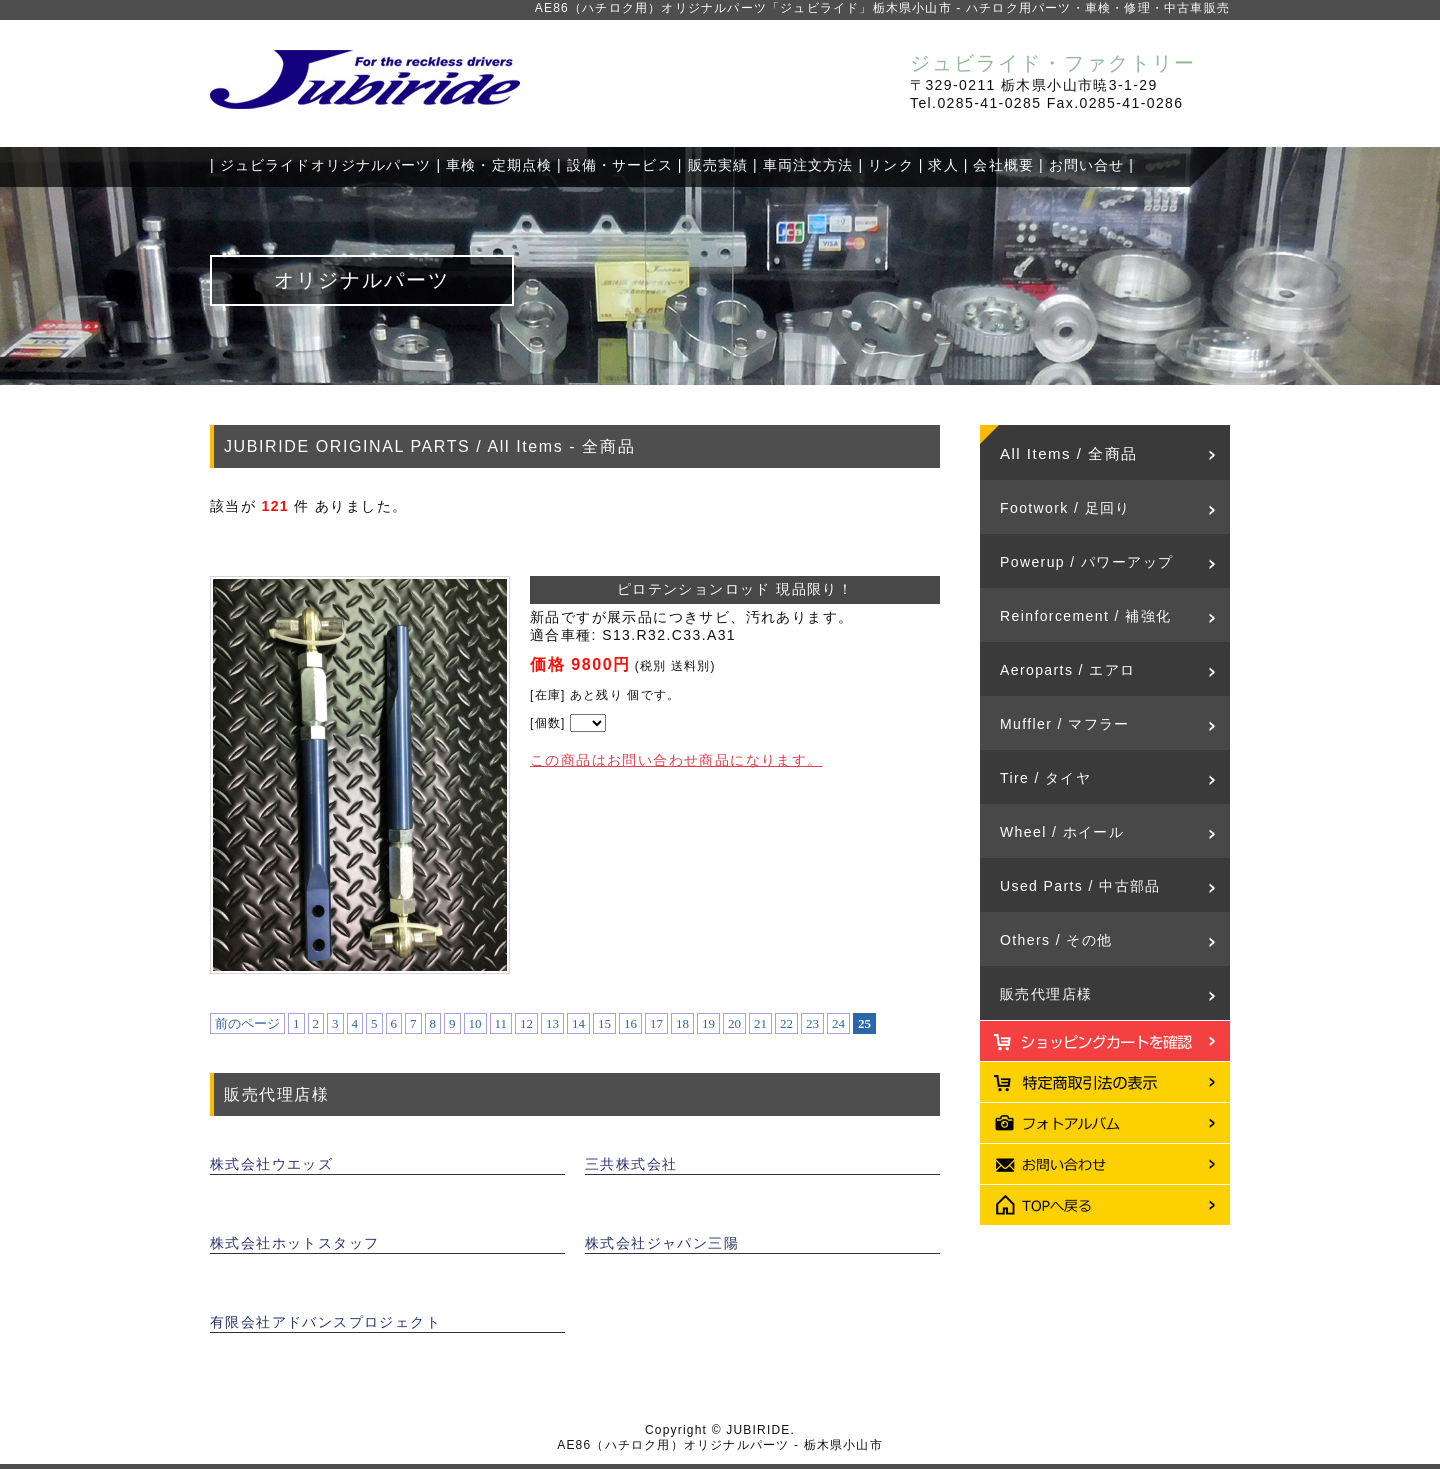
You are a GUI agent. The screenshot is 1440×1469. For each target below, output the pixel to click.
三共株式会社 (631, 1164)
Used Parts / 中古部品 (1080, 886)
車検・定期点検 (499, 165)
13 (552, 1023)
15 (604, 1023)
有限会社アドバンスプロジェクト (325, 1322)
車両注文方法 (808, 165)
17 (656, 1023)
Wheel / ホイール (1062, 832)
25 (864, 1023)
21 (760, 1023)
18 (682, 1023)
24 (838, 1023)
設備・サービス (620, 165)
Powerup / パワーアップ (1086, 562)
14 (578, 1023)
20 (734, 1023)
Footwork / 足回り (1065, 508)
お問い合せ (1087, 165)
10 (475, 1023)
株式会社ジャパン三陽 (662, 1243)
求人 (943, 165)
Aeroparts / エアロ (1067, 670)
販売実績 (718, 165)
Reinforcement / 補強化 (1085, 616)
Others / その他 (1056, 940)
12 (526, 1023)
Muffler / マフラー (1065, 724)
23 (812, 1023)
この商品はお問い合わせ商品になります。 (676, 760)
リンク (890, 165)
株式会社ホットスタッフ (294, 1243)
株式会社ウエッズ (271, 1164)
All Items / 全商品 (1069, 453)
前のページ (247, 1023)
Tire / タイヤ (1045, 778)
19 (708, 1023)
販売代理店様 (1046, 994)
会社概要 (1003, 165)
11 (501, 1023)
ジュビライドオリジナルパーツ (326, 165)
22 (786, 1023)
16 (630, 1023)
